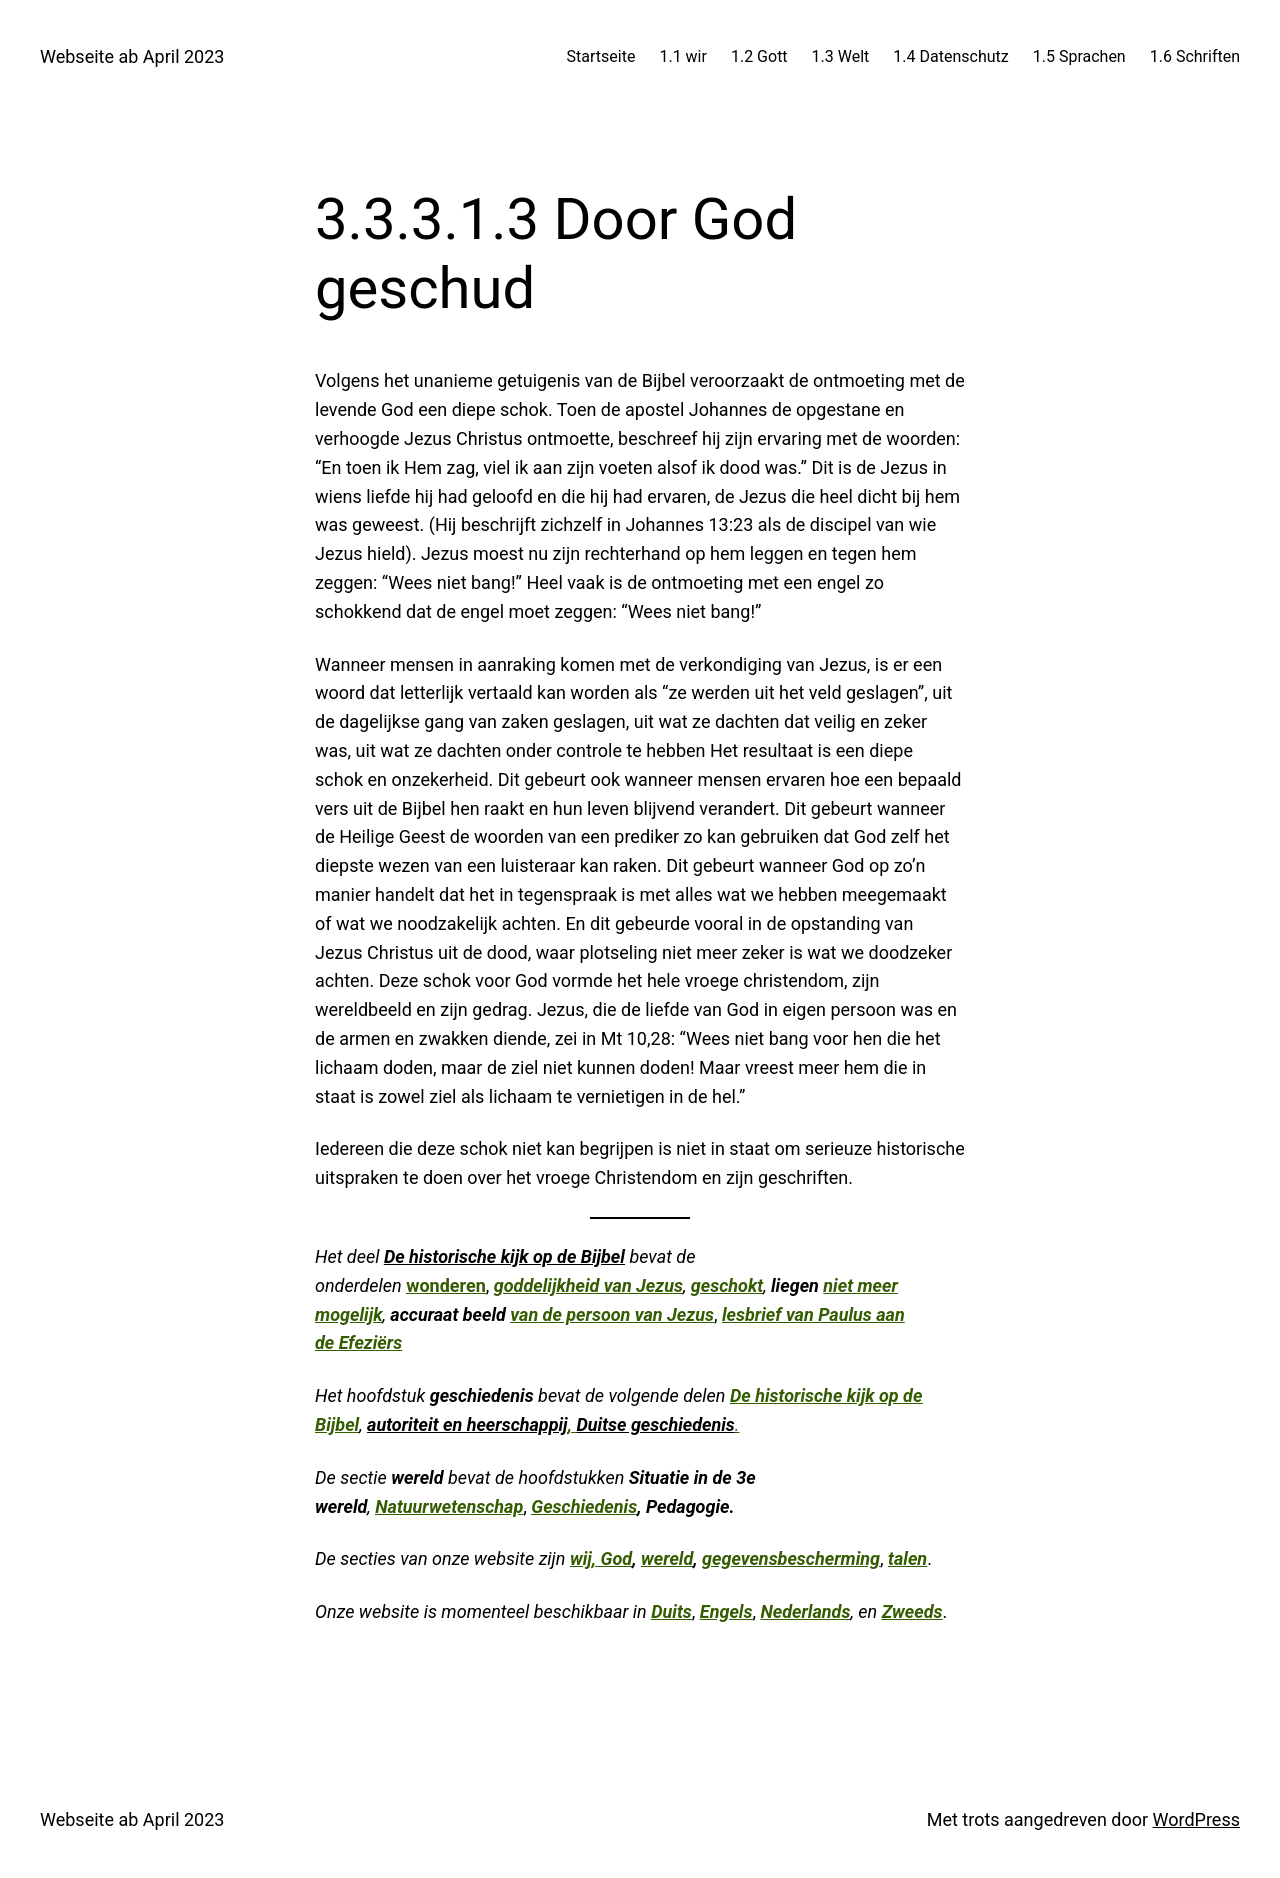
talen (907, 1558)
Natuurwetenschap (449, 1506)
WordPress (1196, 1819)
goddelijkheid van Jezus (588, 1285)
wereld (667, 1558)
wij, (585, 1558)
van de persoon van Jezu (607, 1314)
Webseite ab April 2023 (132, 56)
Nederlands (805, 1611)
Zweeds (912, 1611)
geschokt (727, 1285)
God (617, 1558)
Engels (726, 1611)
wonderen (446, 1285)
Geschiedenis (584, 1506)
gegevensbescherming (791, 1558)
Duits (671, 1611)
